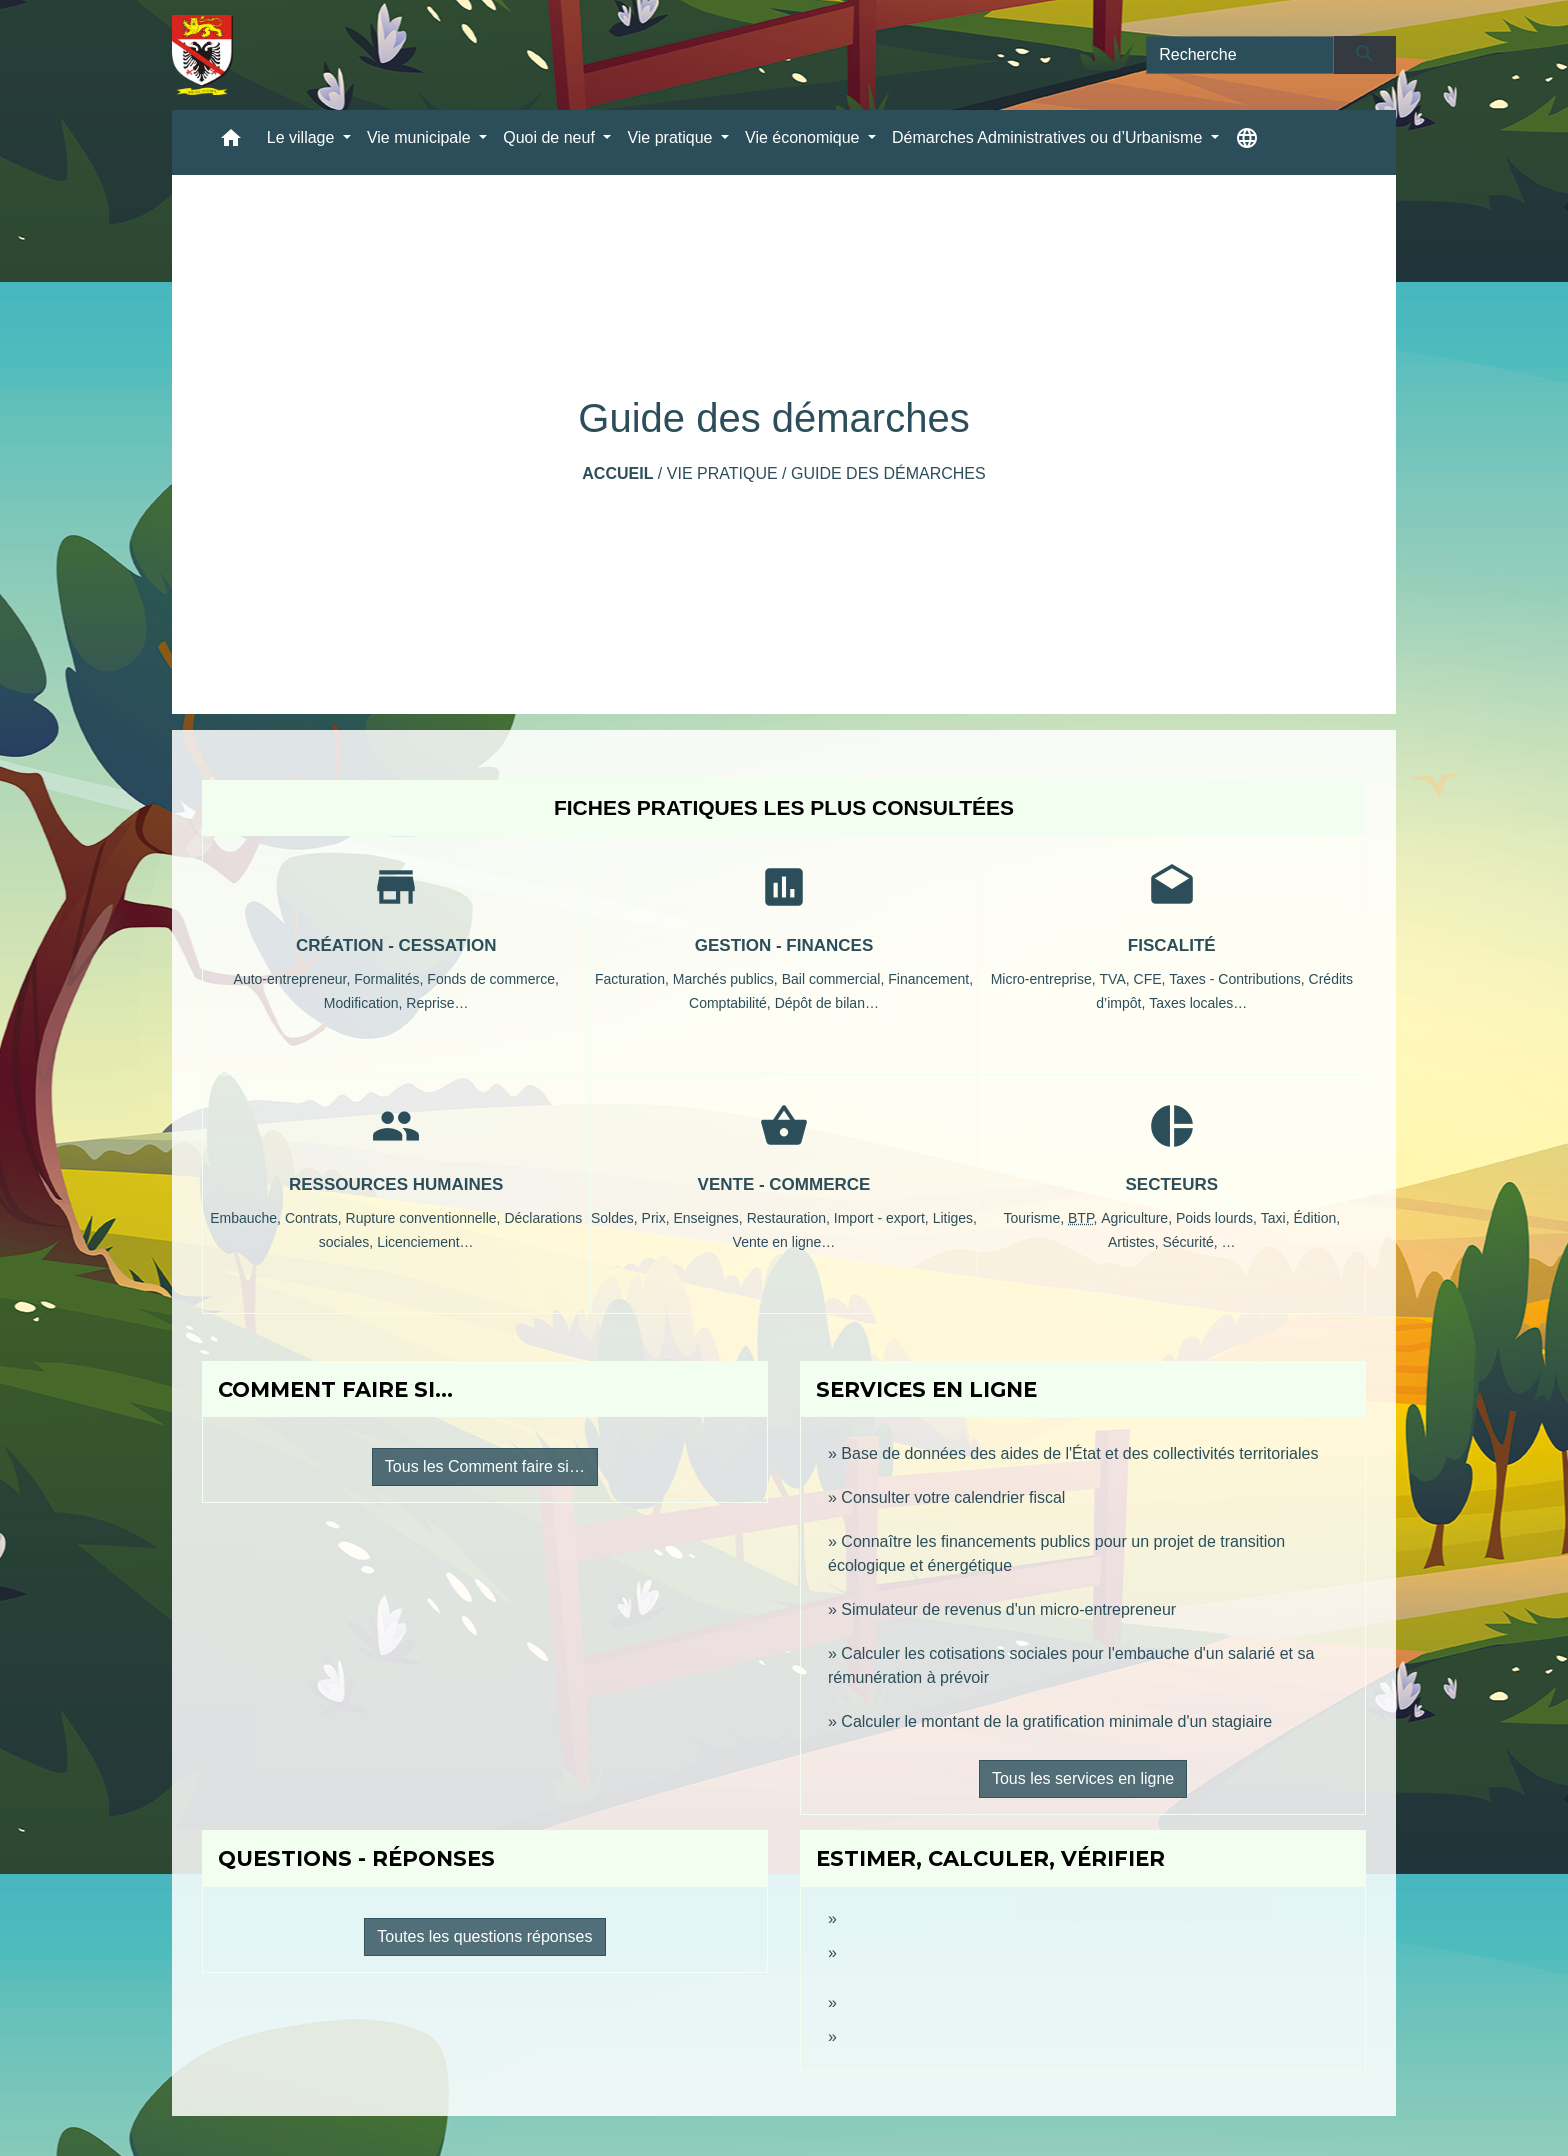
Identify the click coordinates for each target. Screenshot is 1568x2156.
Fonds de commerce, (493, 979)
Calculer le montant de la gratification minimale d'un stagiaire (1056, 1721)
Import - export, (883, 1218)
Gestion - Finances (784, 945)
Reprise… (437, 1003)
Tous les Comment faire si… (485, 1466)
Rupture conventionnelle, (425, 1218)
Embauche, (247, 1218)
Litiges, (955, 1218)
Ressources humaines (396, 1184)
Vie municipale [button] (421, 137)
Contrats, (315, 1218)
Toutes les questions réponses (484, 1936)
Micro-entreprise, (1045, 979)
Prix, (658, 1218)
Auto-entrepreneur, (294, 979)
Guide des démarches (888, 473)
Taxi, (1277, 1218)
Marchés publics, (727, 979)
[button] (231, 142)
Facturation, (634, 979)
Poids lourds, (1218, 1218)
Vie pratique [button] (672, 137)
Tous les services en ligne (1083, 1778)
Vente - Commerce (784, 1184)
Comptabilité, (732, 1003)
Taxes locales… (1198, 1003)
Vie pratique (722, 473)
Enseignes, (709, 1218)
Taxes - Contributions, (1238, 979)
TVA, (1117, 979)
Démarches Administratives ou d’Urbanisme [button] (1049, 137)
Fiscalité (1172, 945)
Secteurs (1172, 1184)
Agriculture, (1138, 1218)
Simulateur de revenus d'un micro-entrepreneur (1008, 1609)
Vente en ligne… (784, 1242)
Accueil (617, 473)
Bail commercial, (835, 979)
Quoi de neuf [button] (551, 137)
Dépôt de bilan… (827, 1003)
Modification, (365, 1003)
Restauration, (790, 1218)
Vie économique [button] (804, 137)
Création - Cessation (396, 945)
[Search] (1240, 55)
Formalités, (390, 979)
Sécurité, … (1198, 1242)
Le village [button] (303, 137)
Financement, (930, 979)
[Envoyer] (1365, 55)
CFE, (1152, 979)
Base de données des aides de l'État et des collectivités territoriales (1079, 1453)
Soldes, (616, 1218)
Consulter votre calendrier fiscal (953, 1497)
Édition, (1316, 1218)
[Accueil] (202, 55)
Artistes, (1135, 1242)
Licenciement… (425, 1242)
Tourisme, (1035, 1218)
